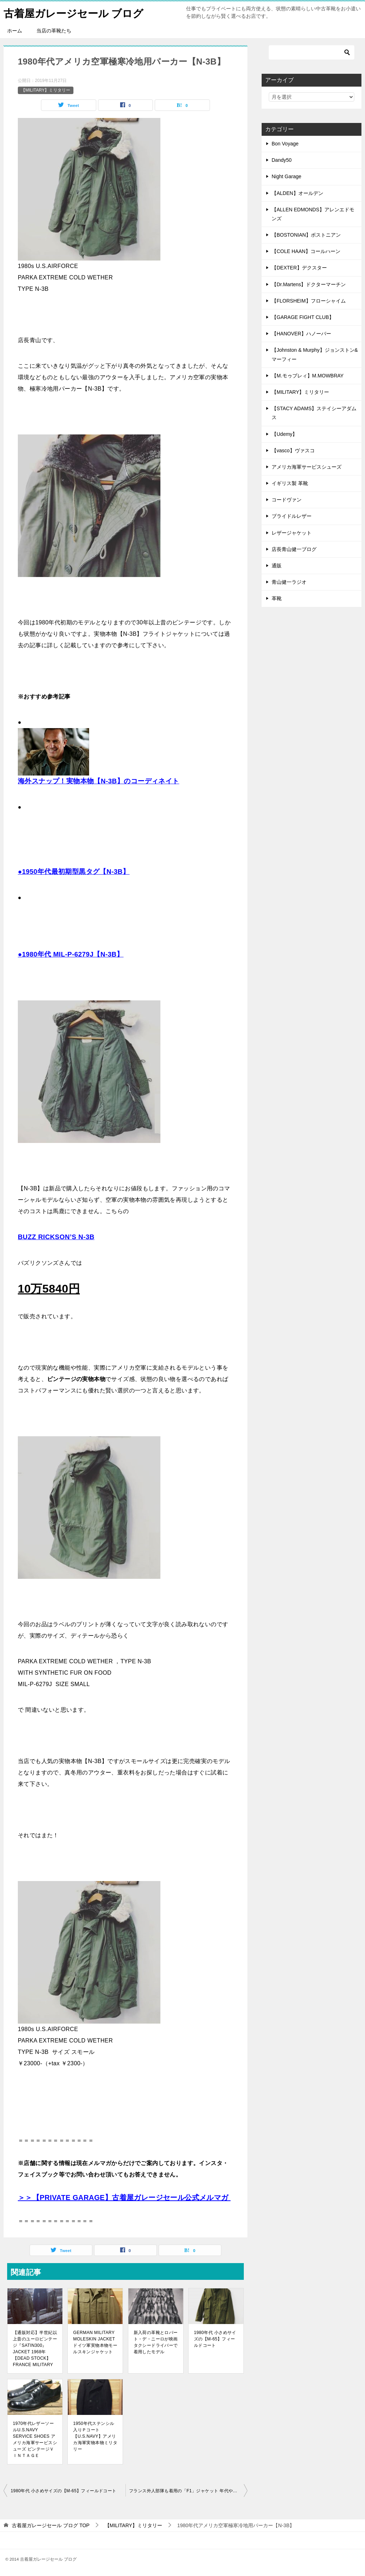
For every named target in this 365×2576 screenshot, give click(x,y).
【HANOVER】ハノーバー (301, 333)
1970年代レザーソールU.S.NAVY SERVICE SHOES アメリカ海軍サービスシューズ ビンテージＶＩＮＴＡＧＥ (35, 2439)
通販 (277, 565)
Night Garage (286, 176)
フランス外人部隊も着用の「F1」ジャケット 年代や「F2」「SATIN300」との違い (188, 2490)
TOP (50, 2525)
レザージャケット (292, 533)
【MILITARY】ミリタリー (45, 90)
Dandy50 (282, 160)
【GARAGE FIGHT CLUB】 (303, 317)
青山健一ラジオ (289, 582)
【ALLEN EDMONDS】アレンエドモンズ (313, 214)
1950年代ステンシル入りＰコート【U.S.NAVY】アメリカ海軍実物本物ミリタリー (95, 2436)
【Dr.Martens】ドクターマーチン (309, 284)
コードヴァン (287, 500)
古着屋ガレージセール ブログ (76, 12)
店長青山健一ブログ (294, 549)
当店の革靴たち (53, 31)
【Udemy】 (284, 434)
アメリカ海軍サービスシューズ (306, 467)
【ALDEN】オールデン (297, 193)
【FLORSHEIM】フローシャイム (309, 301)
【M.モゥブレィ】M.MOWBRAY (308, 375)
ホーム (14, 31)
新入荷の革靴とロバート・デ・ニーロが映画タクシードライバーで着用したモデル (156, 2342)
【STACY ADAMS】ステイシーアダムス (314, 413)
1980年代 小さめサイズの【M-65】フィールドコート (215, 2339)
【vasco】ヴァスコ (293, 450)
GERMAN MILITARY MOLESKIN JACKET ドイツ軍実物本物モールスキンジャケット (95, 2342)
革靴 (277, 598)
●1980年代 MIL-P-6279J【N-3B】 (70, 954)
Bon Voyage (285, 143)
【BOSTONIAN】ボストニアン (306, 235)
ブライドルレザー (292, 516)
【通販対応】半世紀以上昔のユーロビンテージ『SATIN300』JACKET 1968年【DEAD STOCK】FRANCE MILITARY (35, 2348)
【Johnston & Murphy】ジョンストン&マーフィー (315, 354)
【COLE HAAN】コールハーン (306, 251)
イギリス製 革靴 (290, 483)
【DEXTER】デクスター (299, 268)
